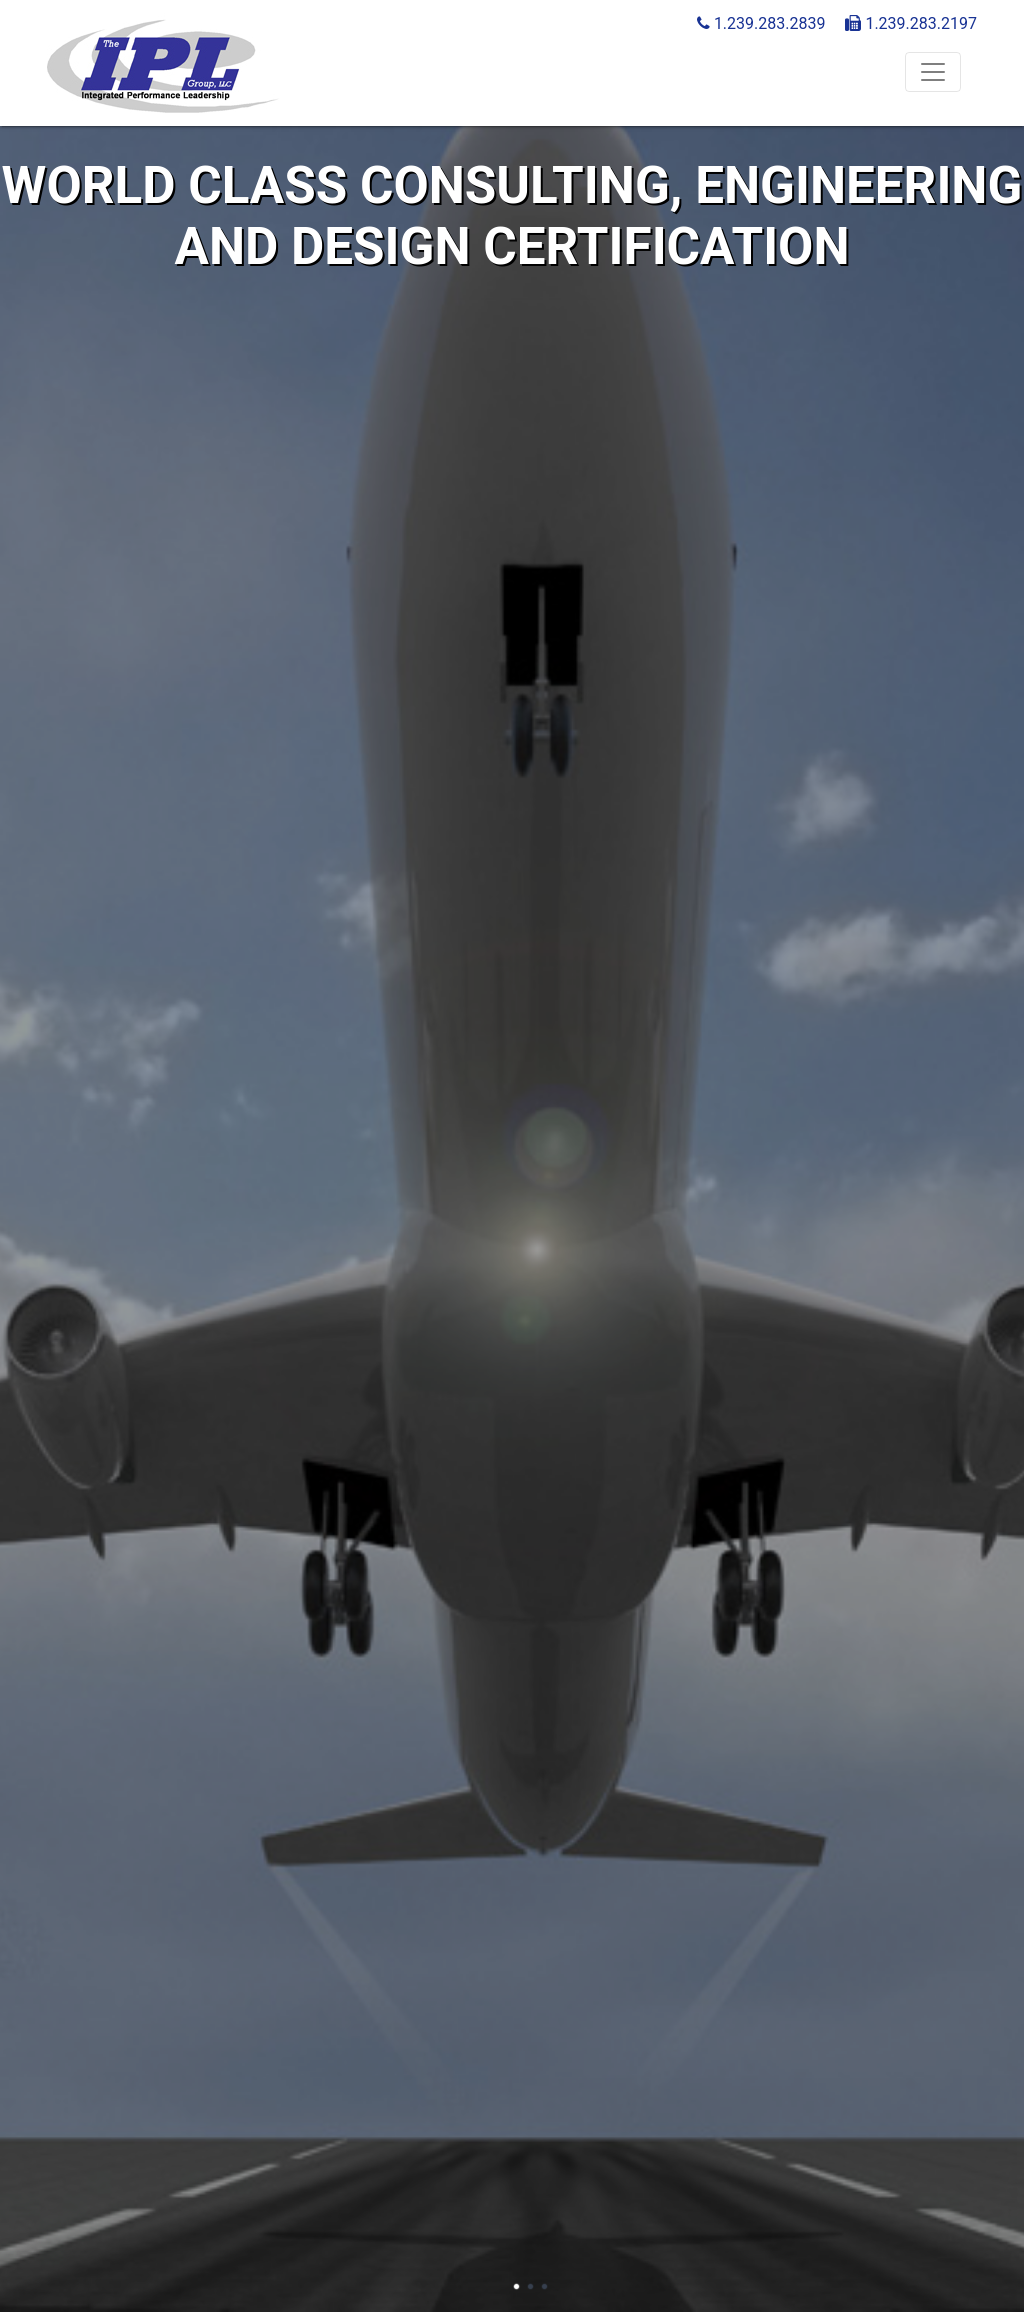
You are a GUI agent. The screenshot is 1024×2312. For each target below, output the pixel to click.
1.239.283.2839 (761, 23)
